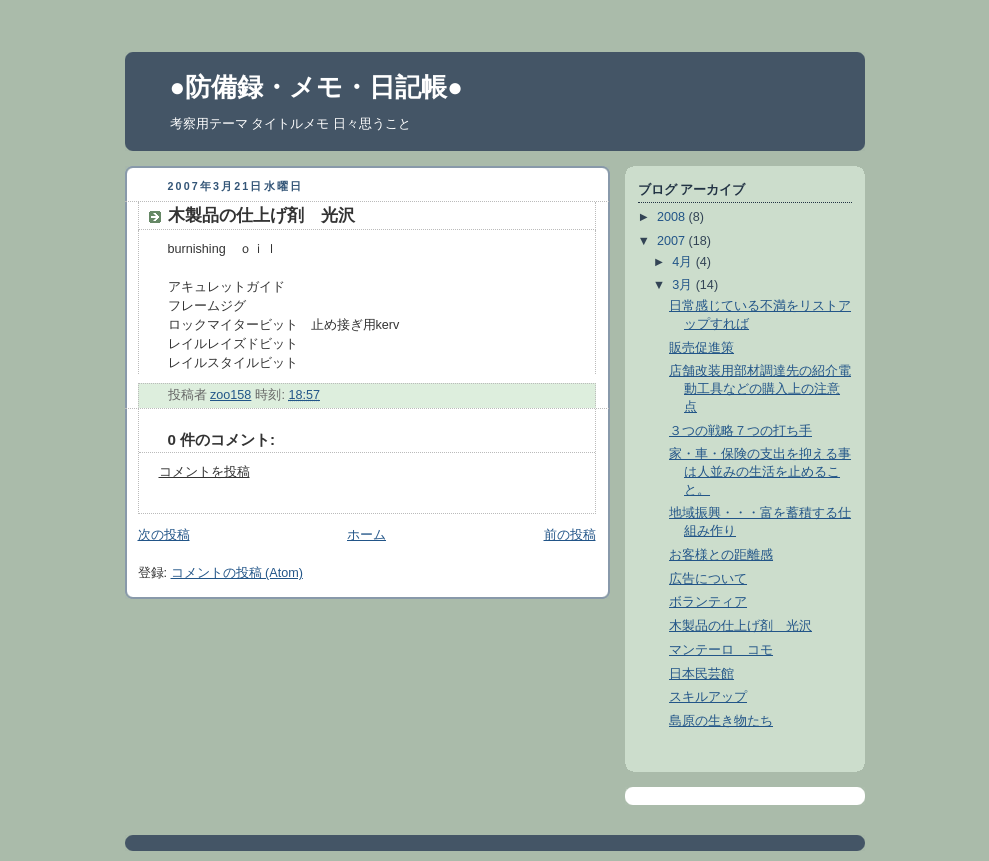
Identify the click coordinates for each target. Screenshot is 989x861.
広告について (708, 579)
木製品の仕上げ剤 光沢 (740, 626)
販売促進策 (701, 348)
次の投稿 (164, 535)
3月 (684, 285)
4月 (684, 262)
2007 (673, 241)
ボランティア (708, 602)
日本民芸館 (701, 674)
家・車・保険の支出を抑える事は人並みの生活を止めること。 (760, 471)
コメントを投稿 (204, 472)
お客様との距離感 (721, 555)
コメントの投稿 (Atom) (237, 573)
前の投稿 (570, 535)
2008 (673, 217)
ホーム (366, 535)
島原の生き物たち (721, 721)
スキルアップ (708, 697)
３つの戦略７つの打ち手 (740, 431)
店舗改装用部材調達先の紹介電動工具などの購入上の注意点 (760, 388)
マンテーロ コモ (721, 650)
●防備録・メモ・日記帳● (316, 87)
